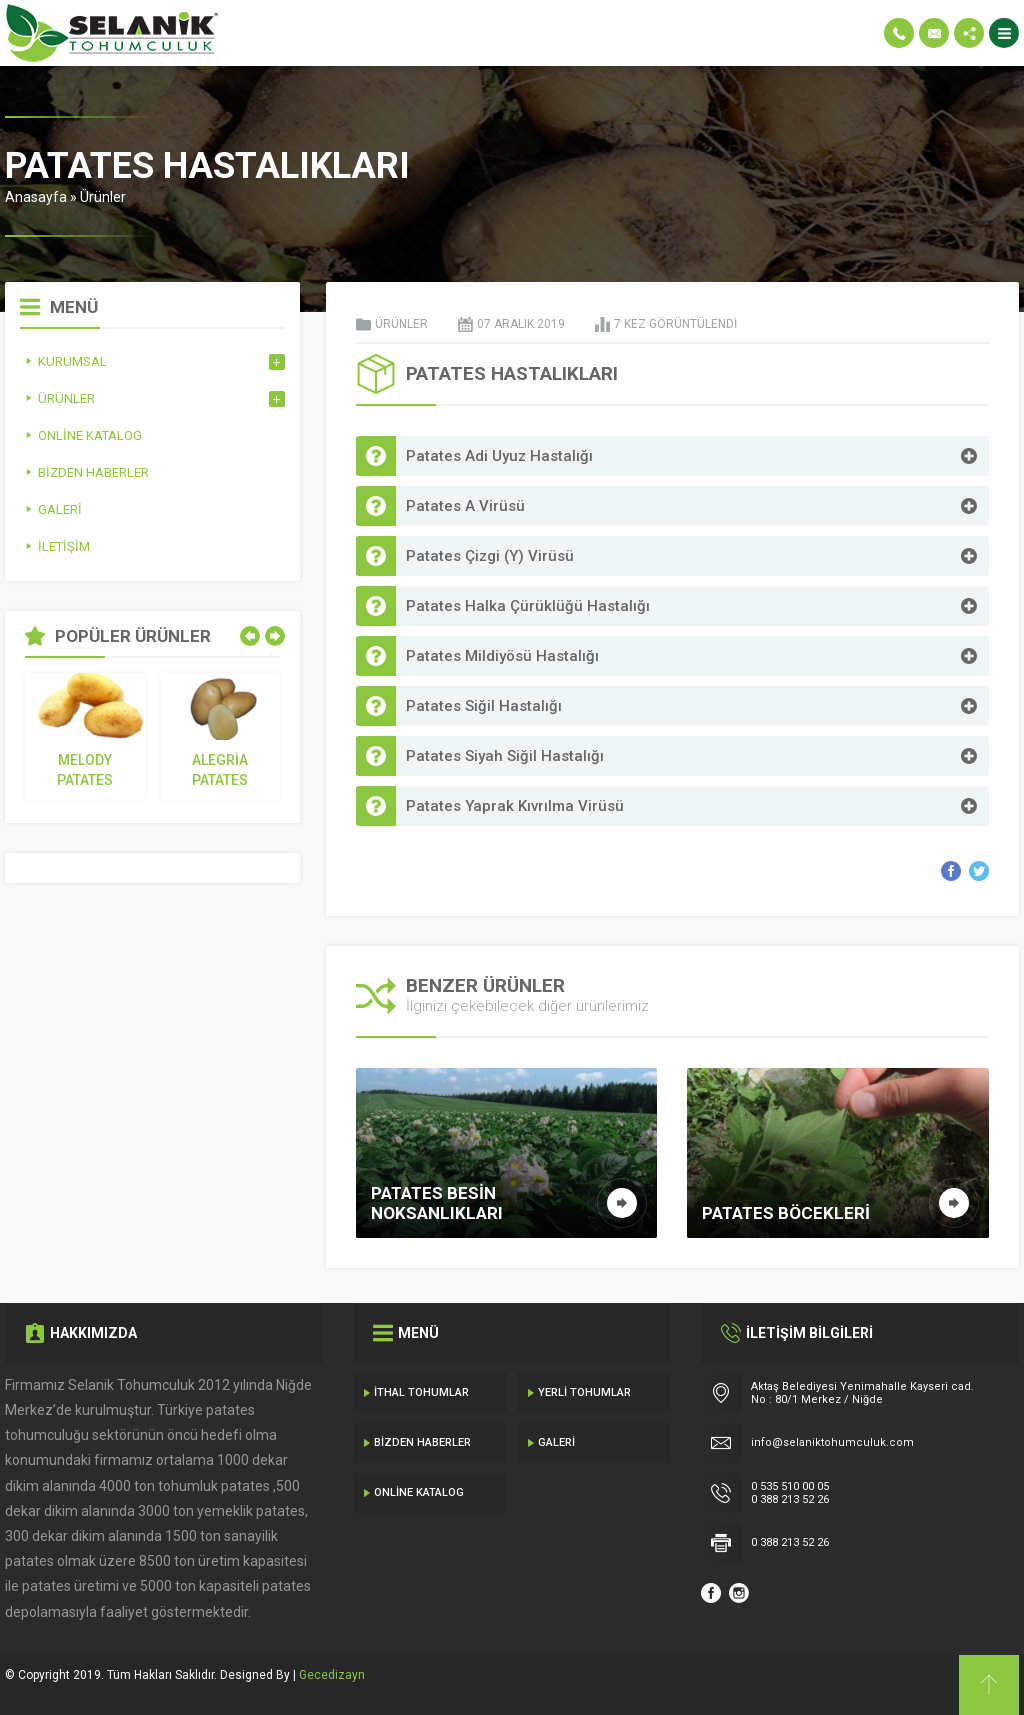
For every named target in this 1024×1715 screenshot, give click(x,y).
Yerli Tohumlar (584, 1392)
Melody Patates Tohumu (85, 771)
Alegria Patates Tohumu (220, 771)
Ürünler (103, 197)
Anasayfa (36, 197)
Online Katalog (419, 1492)
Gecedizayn (332, 1675)
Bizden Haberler (422, 1442)
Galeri (556, 1442)
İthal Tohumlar (421, 1392)
